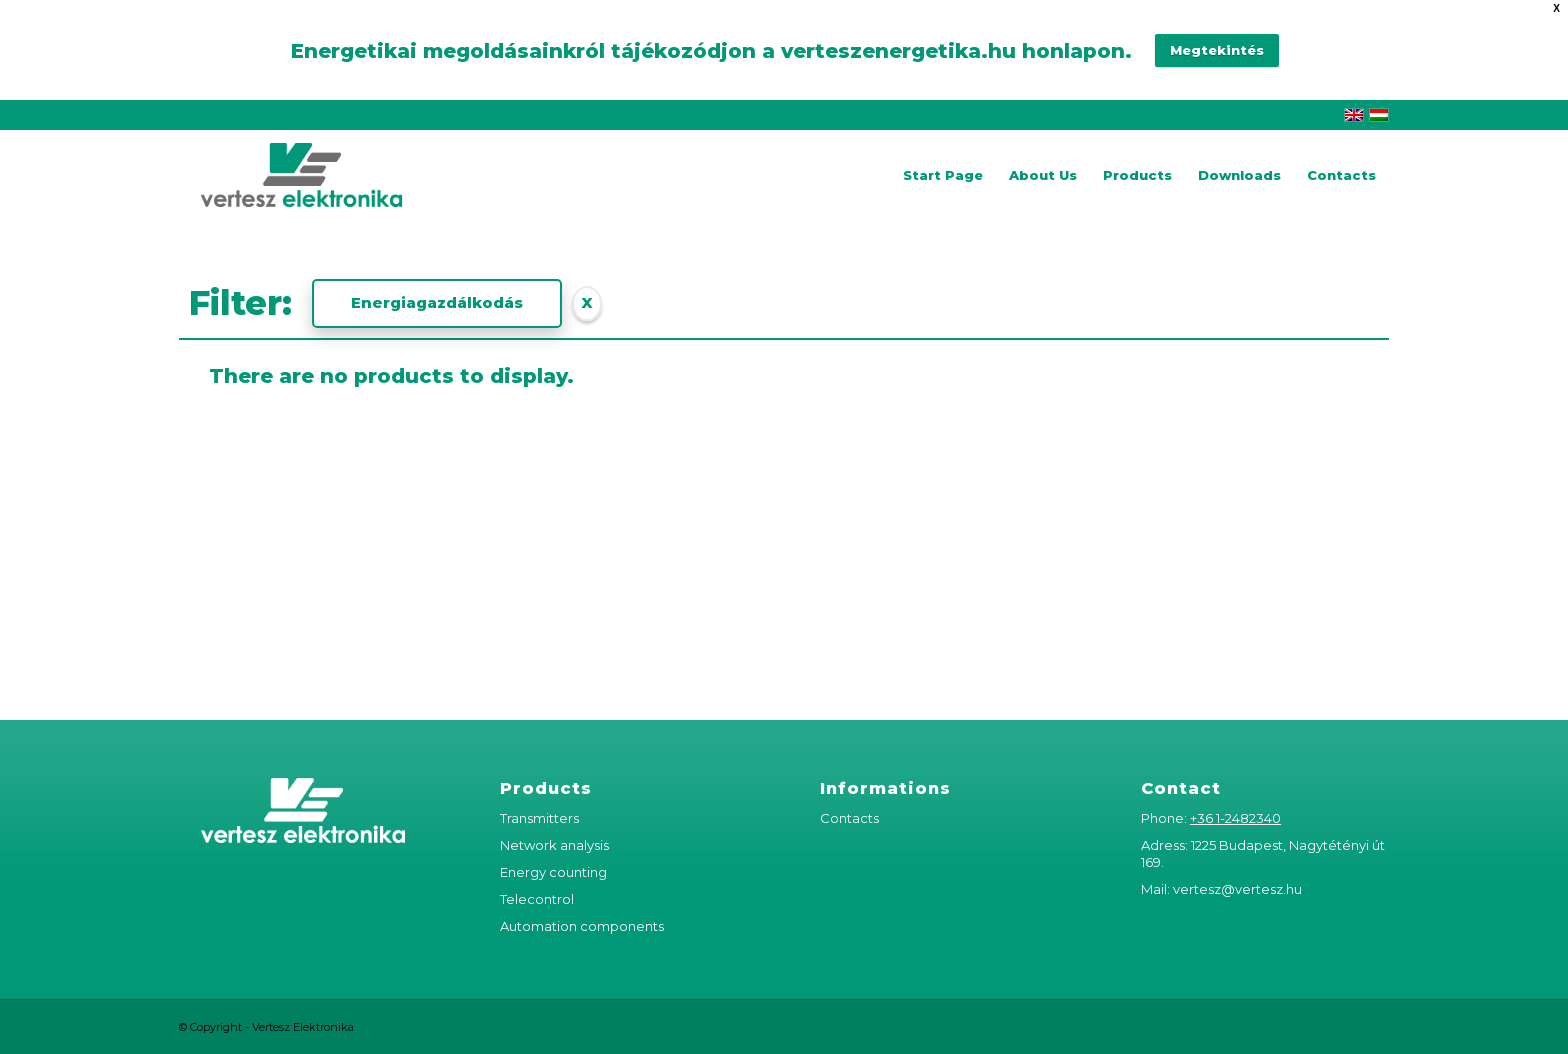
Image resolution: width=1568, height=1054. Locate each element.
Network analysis (554, 845)
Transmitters (539, 818)
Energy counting (553, 872)
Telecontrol (537, 899)
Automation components (582, 926)
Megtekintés (1217, 50)
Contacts (849, 818)
